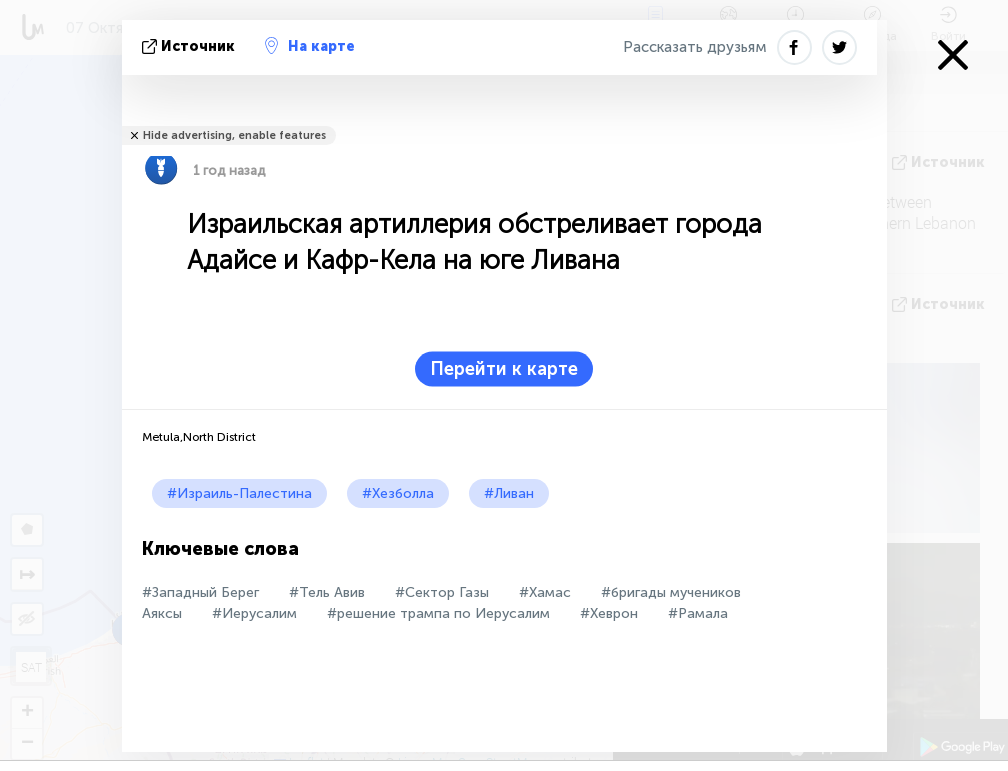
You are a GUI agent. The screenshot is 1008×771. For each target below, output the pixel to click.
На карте (310, 46)
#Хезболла (398, 493)
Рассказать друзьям (695, 47)
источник (190, 46)
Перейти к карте (504, 369)
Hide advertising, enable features (234, 135)
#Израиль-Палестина (239, 493)
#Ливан (509, 493)
